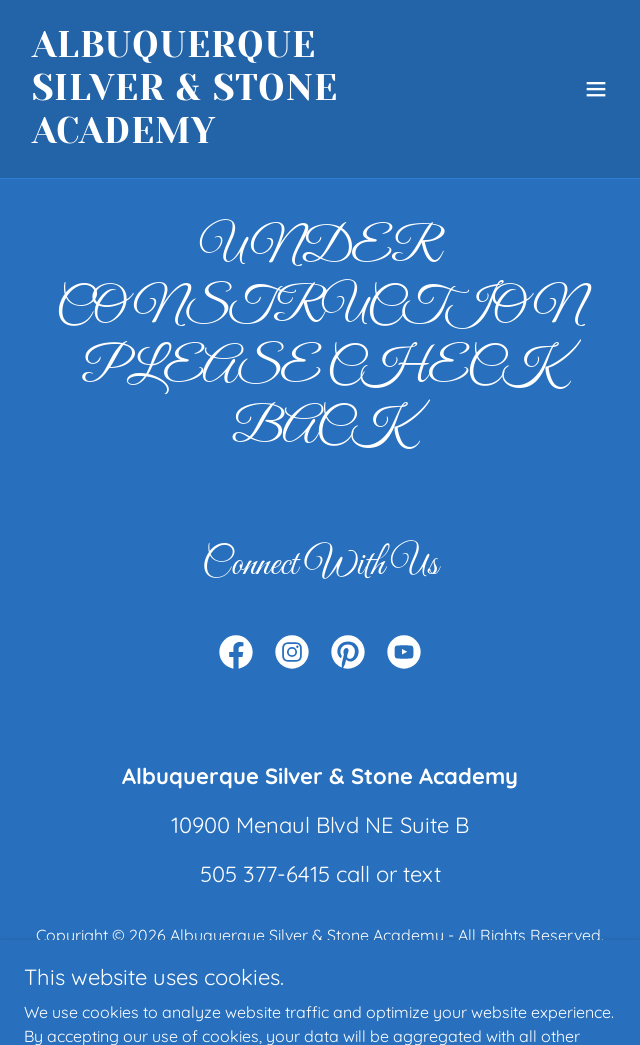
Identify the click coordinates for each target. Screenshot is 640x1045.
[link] (231, 137)
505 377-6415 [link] (265, 874)
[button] (596, 89)
